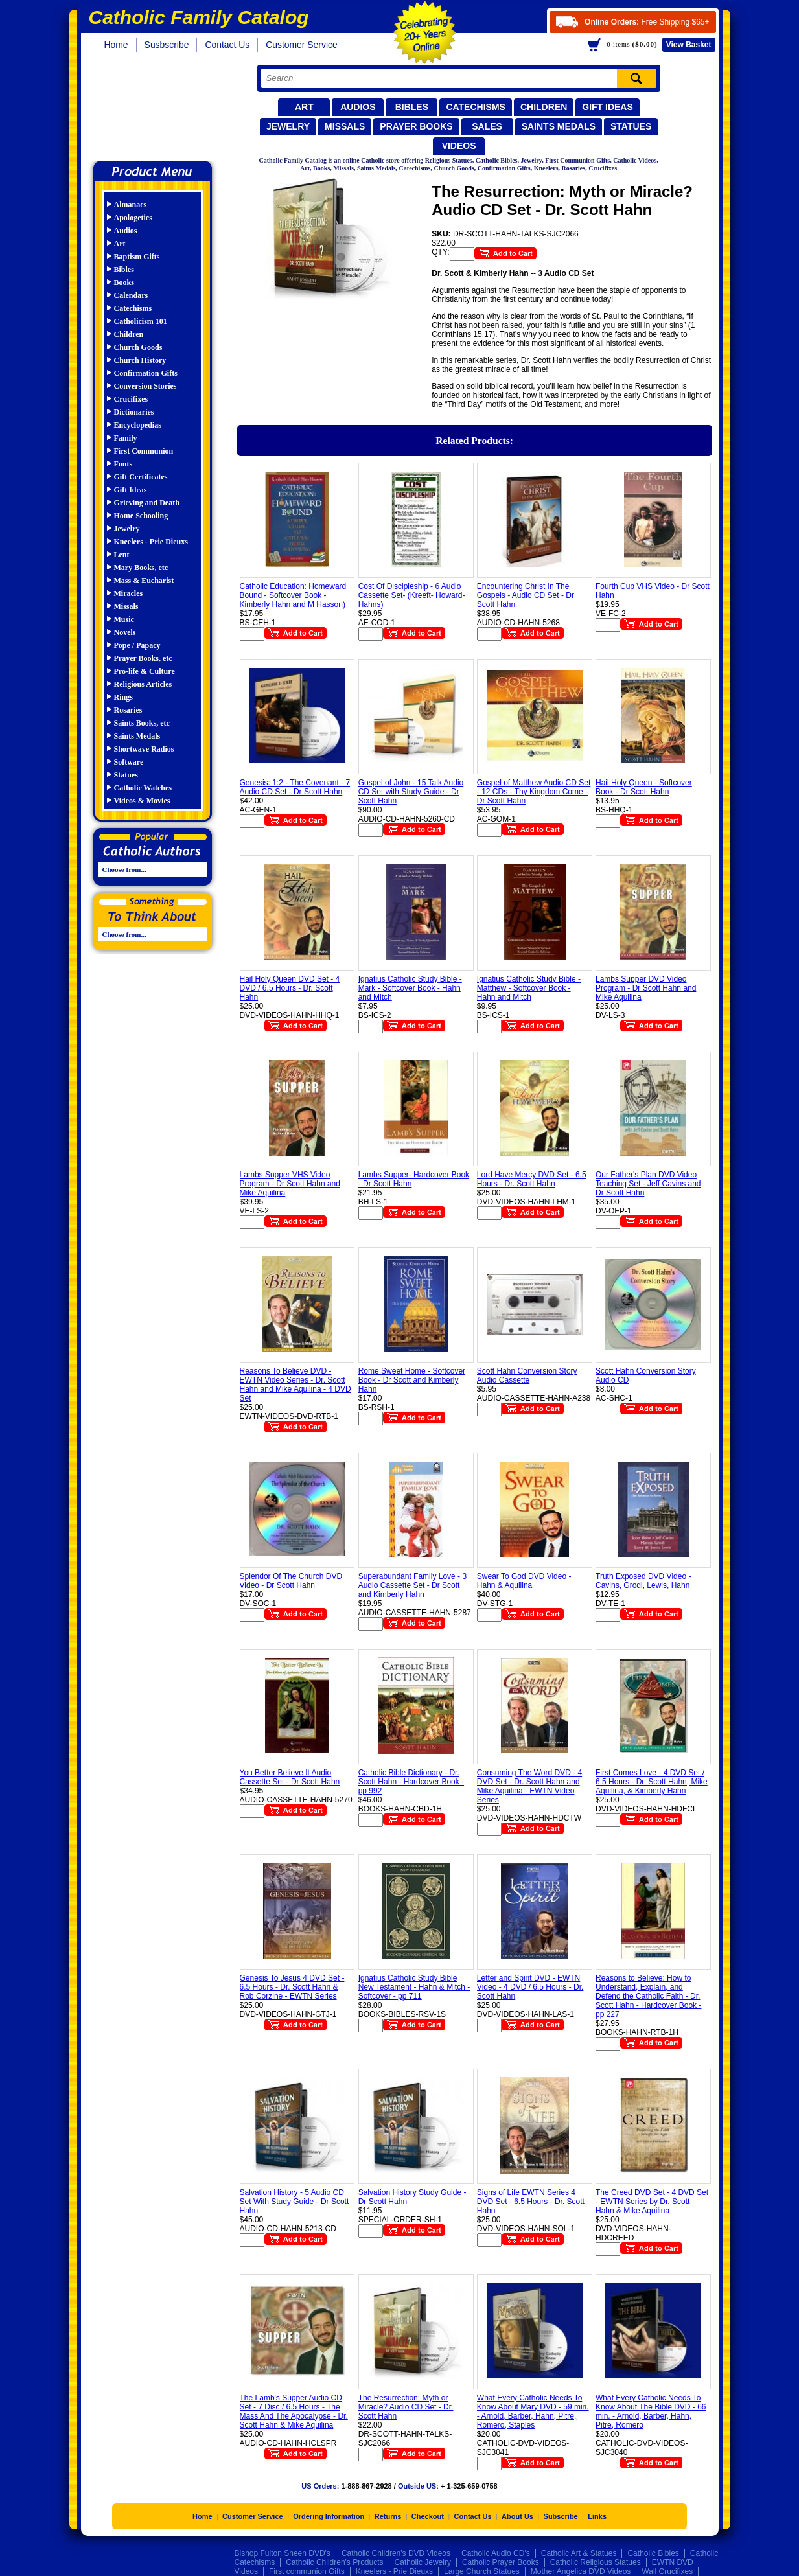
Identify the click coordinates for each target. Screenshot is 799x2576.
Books (124, 282)
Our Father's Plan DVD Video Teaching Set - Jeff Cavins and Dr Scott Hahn (648, 1183)
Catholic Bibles (652, 2553)
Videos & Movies (142, 800)
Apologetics (133, 217)
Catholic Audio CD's (495, 2553)
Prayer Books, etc (143, 658)
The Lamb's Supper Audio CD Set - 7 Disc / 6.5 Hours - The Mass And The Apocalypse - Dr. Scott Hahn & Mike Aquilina (294, 2411)
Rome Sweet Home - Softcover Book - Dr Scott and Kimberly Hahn (411, 1380)
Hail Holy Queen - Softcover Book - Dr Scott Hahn (644, 787)
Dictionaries (134, 412)
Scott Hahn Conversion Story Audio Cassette (527, 1375)
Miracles (128, 593)
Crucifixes (131, 399)
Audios (357, 107)
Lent (122, 554)
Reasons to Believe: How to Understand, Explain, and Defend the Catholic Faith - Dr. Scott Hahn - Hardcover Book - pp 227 (648, 1996)
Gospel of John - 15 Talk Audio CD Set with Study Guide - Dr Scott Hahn (411, 791)
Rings (123, 697)
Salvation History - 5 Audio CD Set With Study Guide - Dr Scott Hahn (294, 2201)
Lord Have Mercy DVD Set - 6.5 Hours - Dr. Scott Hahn (531, 1179)
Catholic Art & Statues (579, 2553)
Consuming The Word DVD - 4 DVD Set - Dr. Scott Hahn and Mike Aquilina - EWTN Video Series (529, 1786)
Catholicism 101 (140, 321)
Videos (459, 146)
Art (304, 107)
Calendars (131, 295)
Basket (689, 44)
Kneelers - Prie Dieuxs (151, 541)
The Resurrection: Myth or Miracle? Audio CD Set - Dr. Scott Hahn (406, 2407)
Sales (487, 126)
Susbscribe (167, 45)
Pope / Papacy (137, 645)
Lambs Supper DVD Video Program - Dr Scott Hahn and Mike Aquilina (646, 988)
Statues (630, 126)
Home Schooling (141, 515)
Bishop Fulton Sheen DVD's (282, 2553)
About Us (517, 2516)
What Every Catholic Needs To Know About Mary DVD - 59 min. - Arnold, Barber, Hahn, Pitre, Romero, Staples (533, 2411)
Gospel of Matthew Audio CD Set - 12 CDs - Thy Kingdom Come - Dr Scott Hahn (533, 791)
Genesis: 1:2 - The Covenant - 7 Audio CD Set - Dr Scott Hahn (295, 787)
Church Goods (138, 347)
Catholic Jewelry (423, 2562)
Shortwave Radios (144, 748)
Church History (140, 360)
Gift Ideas (607, 107)
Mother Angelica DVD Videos (581, 2571)
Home (116, 45)
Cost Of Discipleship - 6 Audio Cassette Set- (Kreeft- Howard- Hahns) (411, 595)
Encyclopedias (137, 425)
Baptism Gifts (137, 256)
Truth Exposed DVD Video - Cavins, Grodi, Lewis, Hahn (643, 1581)
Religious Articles (143, 684)
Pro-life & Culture (144, 671)
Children (543, 107)
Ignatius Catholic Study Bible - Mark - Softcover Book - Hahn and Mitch (410, 988)
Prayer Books (416, 126)
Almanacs (130, 204)
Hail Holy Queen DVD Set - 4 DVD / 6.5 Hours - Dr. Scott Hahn (290, 988)
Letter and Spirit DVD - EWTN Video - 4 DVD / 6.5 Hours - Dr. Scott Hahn (530, 1987)
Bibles (411, 107)
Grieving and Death (146, 502)
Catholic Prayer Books (500, 2562)
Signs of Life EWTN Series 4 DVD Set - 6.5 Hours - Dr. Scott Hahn (531, 2201)
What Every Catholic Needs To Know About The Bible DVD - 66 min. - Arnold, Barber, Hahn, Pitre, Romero (651, 2411)
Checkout (427, 2516)
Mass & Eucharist (144, 580)
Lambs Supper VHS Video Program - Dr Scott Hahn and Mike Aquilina (290, 1183)
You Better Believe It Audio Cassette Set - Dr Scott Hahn (290, 1777)
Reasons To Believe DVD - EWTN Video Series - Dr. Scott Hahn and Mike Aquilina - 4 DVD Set (295, 1384)
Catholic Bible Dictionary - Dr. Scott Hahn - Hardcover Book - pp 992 (411, 1781)
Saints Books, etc (142, 723)
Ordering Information (328, 2516)
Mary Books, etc (141, 567)
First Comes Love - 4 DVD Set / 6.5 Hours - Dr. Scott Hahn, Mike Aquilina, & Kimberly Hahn (652, 1781)
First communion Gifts (307, 2571)
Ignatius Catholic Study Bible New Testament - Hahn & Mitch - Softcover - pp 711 (414, 1987)
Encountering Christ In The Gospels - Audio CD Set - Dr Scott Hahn (525, 595)
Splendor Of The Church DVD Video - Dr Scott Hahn (291, 1581)
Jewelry (288, 126)
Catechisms (475, 107)
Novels (125, 632)
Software (129, 761)
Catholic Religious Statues (595, 2562)
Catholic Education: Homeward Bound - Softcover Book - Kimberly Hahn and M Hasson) (293, 595)
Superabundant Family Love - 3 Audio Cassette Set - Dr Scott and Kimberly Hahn (412, 1585)
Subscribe (561, 2516)
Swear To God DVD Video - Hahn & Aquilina (524, 1581)
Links (597, 2516)
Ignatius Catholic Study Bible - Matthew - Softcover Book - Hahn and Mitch (529, 988)
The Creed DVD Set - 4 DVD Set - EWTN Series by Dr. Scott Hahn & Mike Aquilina (652, 2201)
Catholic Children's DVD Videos (396, 2553)
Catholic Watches (143, 787)
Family (125, 438)
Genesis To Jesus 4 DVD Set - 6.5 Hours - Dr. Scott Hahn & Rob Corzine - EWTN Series (292, 1987)
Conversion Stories (145, 386)
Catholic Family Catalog (158, 108)
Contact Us (227, 45)
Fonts (123, 463)
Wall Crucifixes (667, 2571)
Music (124, 619)
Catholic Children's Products (334, 2562)
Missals (345, 126)
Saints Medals (559, 126)
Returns (388, 2516)
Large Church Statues (482, 2571)
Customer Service (302, 45)
